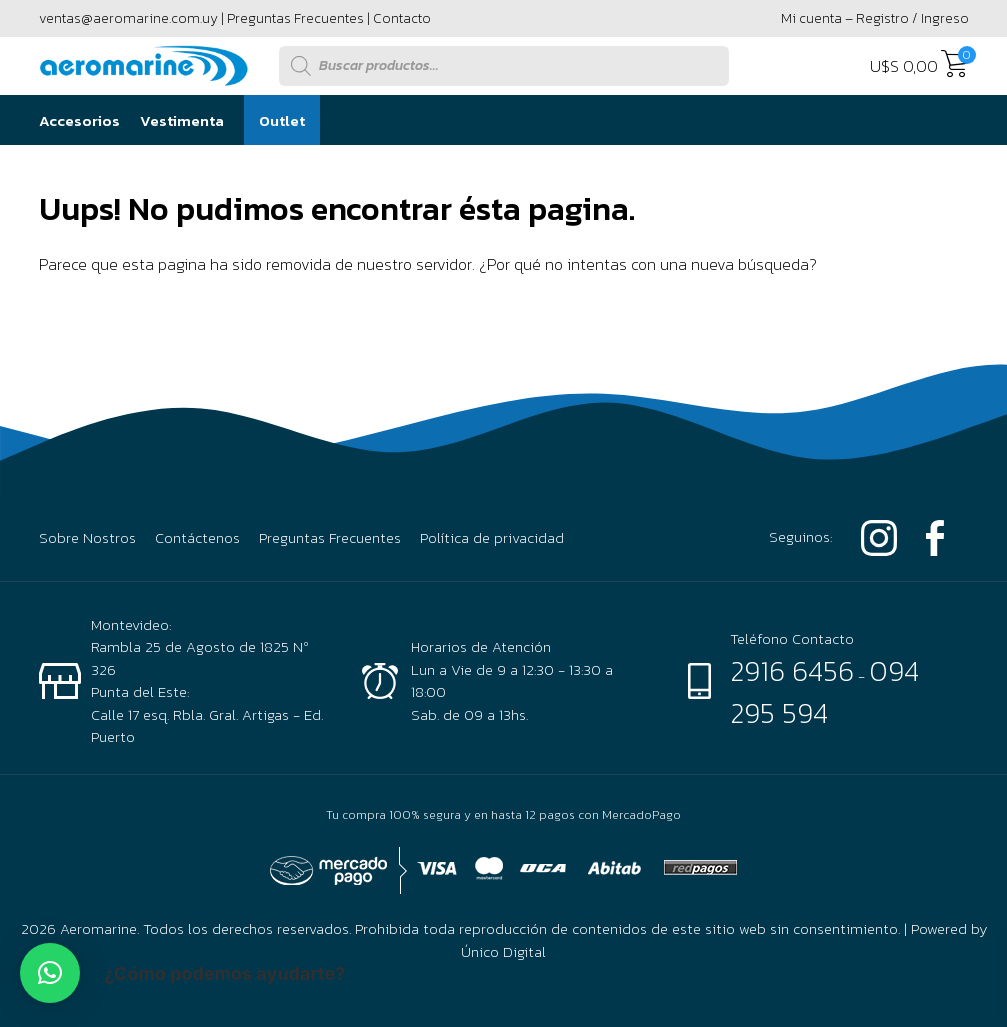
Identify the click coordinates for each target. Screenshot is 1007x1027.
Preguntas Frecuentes (295, 18)
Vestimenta (182, 120)
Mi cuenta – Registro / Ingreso (875, 18)
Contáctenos (197, 538)
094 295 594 (824, 692)
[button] (50, 973)
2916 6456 (792, 671)
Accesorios (79, 120)
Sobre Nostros (87, 538)
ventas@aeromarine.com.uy (128, 18)
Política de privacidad (492, 538)
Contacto (402, 18)
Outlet (282, 120)
